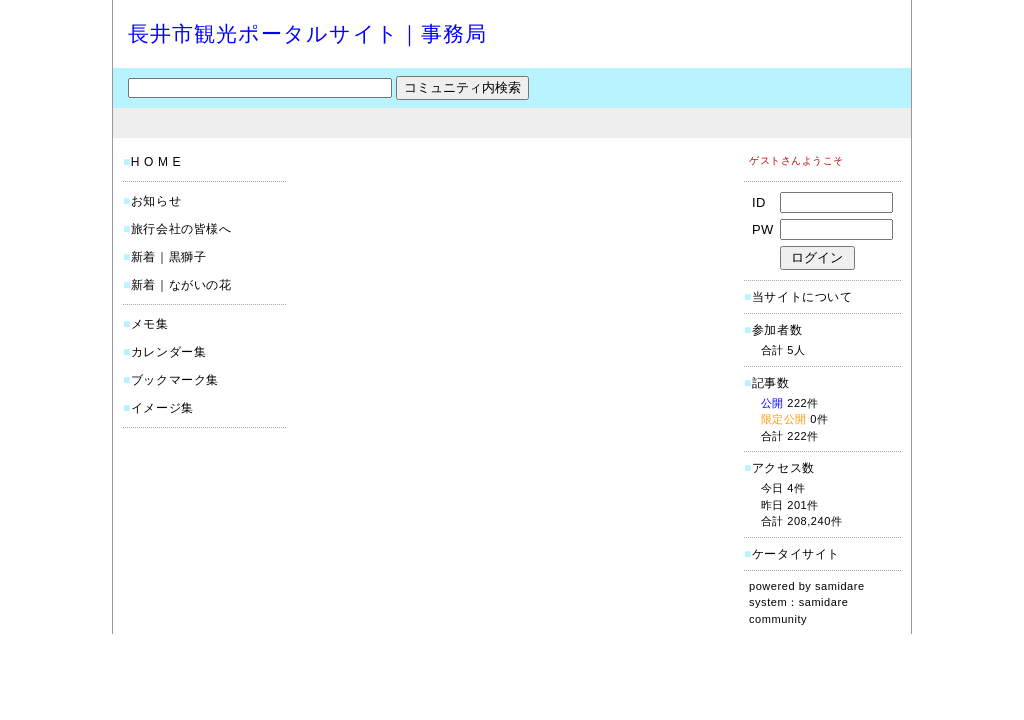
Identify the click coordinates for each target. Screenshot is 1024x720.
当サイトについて (802, 297)
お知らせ (156, 201)
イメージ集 (162, 408)
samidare (840, 586)
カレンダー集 (169, 352)
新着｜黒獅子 (169, 257)
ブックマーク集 (175, 380)
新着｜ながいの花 (181, 285)
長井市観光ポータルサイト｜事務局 (307, 33)
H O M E (156, 162)
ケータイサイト (796, 554)
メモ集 (150, 324)
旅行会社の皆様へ (181, 229)
